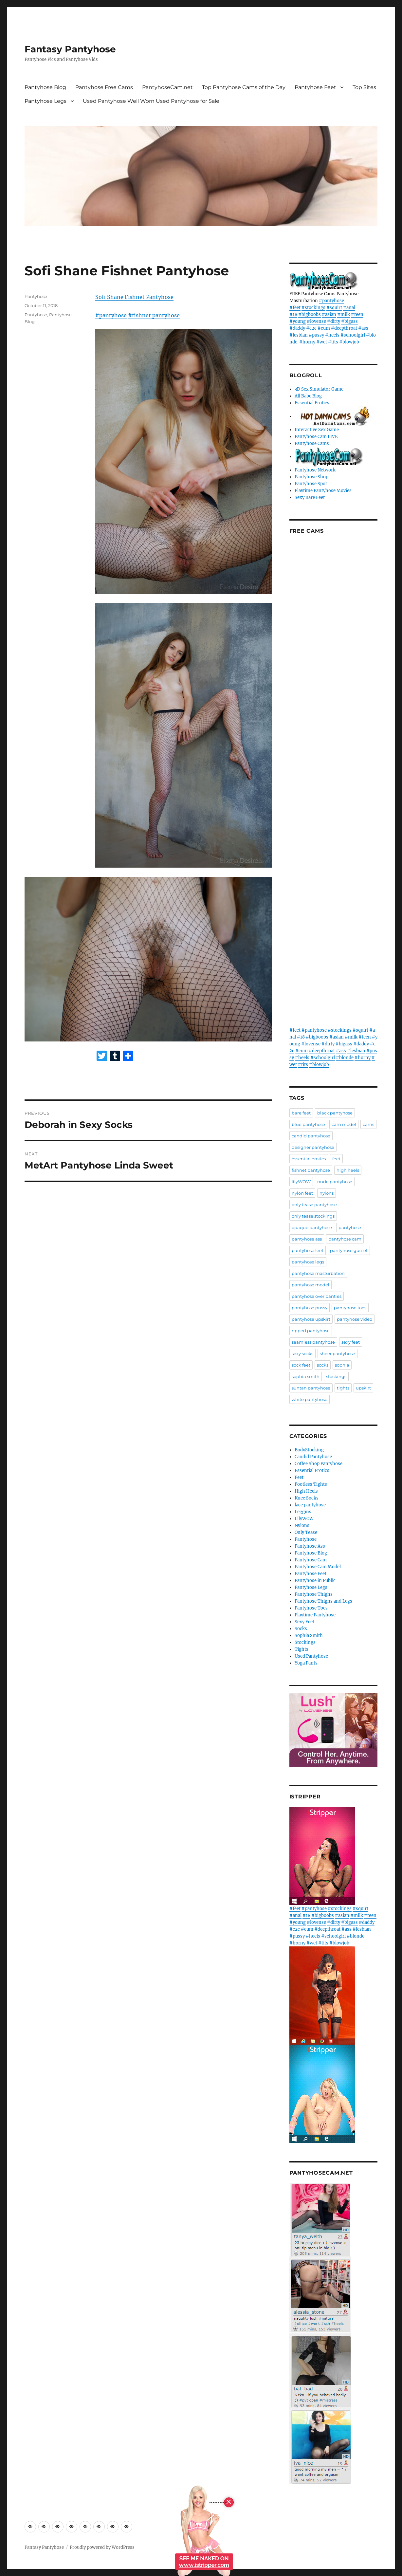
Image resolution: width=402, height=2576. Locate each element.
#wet (321, 342)
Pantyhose (36, 296)
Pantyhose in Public (315, 1580)
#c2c (311, 328)
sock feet (301, 1365)
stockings (336, 1376)
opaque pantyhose (312, 1227)
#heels (332, 335)
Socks (301, 1628)
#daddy (297, 328)
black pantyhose (335, 1112)
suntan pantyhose (311, 1387)
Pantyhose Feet (315, 87)
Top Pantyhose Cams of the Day (243, 87)
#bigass (349, 321)
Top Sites (364, 87)
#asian (329, 314)
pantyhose (349, 1227)
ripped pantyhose (311, 1330)
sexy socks (302, 1353)
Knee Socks (307, 1498)
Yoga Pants (306, 1663)
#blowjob (349, 342)
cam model (344, 1124)
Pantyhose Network (315, 470)
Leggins (303, 1512)
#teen (357, 314)
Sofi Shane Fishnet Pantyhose (134, 297)
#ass (363, 328)
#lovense (316, 321)
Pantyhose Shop (311, 477)
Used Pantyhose (311, 1656)
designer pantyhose (313, 1147)
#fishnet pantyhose (154, 315)
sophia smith (306, 1376)
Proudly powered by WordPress (102, 2547)
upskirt (363, 1387)
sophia (342, 1365)
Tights (301, 1649)
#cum (324, 328)
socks (322, 1365)
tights (343, 1387)
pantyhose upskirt (311, 1319)
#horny (307, 342)
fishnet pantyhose (311, 1170)
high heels (348, 1170)
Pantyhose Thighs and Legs (323, 1601)
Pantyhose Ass (310, 1546)
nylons (327, 1193)
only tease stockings (313, 1216)
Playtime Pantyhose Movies (323, 490)
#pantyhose (111, 315)
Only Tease (306, 1532)
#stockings (313, 307)
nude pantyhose (334, 1181)
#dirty (333, 321)
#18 (293, 314)
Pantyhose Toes (311, 1608)
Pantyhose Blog (45, 87)
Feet (299, 1477)
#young (297, 321)
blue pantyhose (308, 1124)
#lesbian (298, 335)
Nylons (302, 1525)
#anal (349, 307)
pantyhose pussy (309, 1307)
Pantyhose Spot (311, 484)
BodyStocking (309, 1450)
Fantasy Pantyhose (70, 49)
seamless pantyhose (313, 1342)
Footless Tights (311, 1484)
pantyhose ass (307, 1239)
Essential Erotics (312, 403)
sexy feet (350, 1342)
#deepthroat (344, 328)
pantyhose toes (350, 1307)
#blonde (345, 1057)
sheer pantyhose (337, 1353)
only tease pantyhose (314, 1204)
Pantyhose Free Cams (104, 87)
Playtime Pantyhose (315, 1615)
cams (368, 1124)
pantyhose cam (344, 1239)
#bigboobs (309, 314)
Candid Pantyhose (313, 1457)
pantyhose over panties (316, 1296)
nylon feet (302, 1193)
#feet (295, 307)
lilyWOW (301, 1181)
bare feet (301, 1112)
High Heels (306, 1491)
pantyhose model (310, 1284)
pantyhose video (354, 1319)
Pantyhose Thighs (314, 1594)
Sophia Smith (309, 1635)
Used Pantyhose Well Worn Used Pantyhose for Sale (151, 101)
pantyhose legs (308, 1261)
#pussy (316, 335)
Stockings (305, 1642)
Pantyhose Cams (312, 443)
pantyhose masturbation (318, 1273)
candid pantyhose (311, 1135)
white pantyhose (309, 1399)
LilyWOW (304, 1518)
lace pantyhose (310, 1505)
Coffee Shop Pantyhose (318, 1463)
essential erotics (309, 1158)
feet (336, 1158)
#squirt (334, 307)
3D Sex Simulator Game (319, 389)
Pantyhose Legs (45, 101)
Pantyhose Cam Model (318, 1567)
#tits (333, 342)
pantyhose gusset (349, 1250)
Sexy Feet (304, 1622)
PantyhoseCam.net (167, 87)
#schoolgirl (352, 335)
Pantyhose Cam (311, 1560)
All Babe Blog (308, 396)
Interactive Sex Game (317, 429)
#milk (343, 314)
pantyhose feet (307, 1250)
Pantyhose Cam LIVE (316, 436)
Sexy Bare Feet (310, 497)
